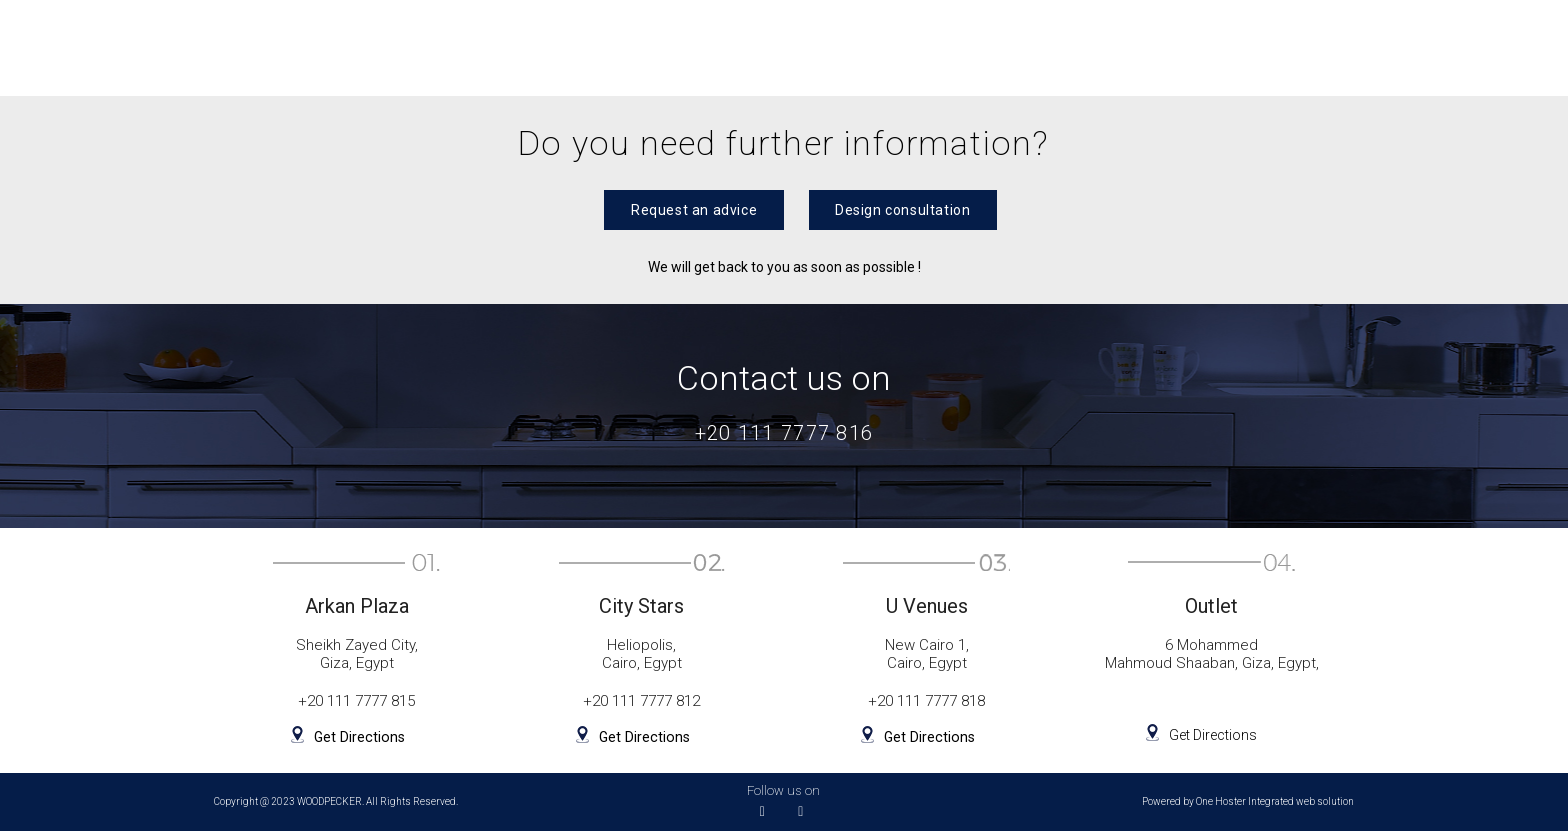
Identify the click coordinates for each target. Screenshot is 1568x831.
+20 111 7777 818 (926, 702)
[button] (691, 210)
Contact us (1470, 47)
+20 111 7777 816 (784, 433)
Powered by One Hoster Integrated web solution (1248, 802)
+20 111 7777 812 (641, 702)
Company (1329, 47)
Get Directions (358, 737)
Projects (1049, 47)
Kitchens (466, 47)
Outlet (929, 47)
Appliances (1186, 47)
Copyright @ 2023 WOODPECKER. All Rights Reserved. (336, 802)
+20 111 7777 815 (356, 702)
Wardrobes (604, 47)
